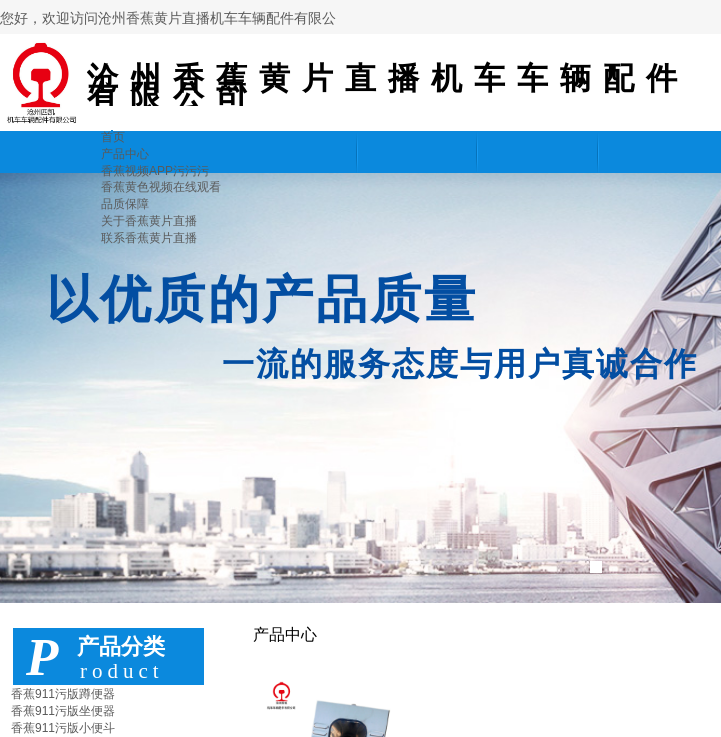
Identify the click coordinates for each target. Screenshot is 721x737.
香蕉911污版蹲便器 (63, 694)
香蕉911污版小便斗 (63, 728)
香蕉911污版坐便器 (63, 711)
